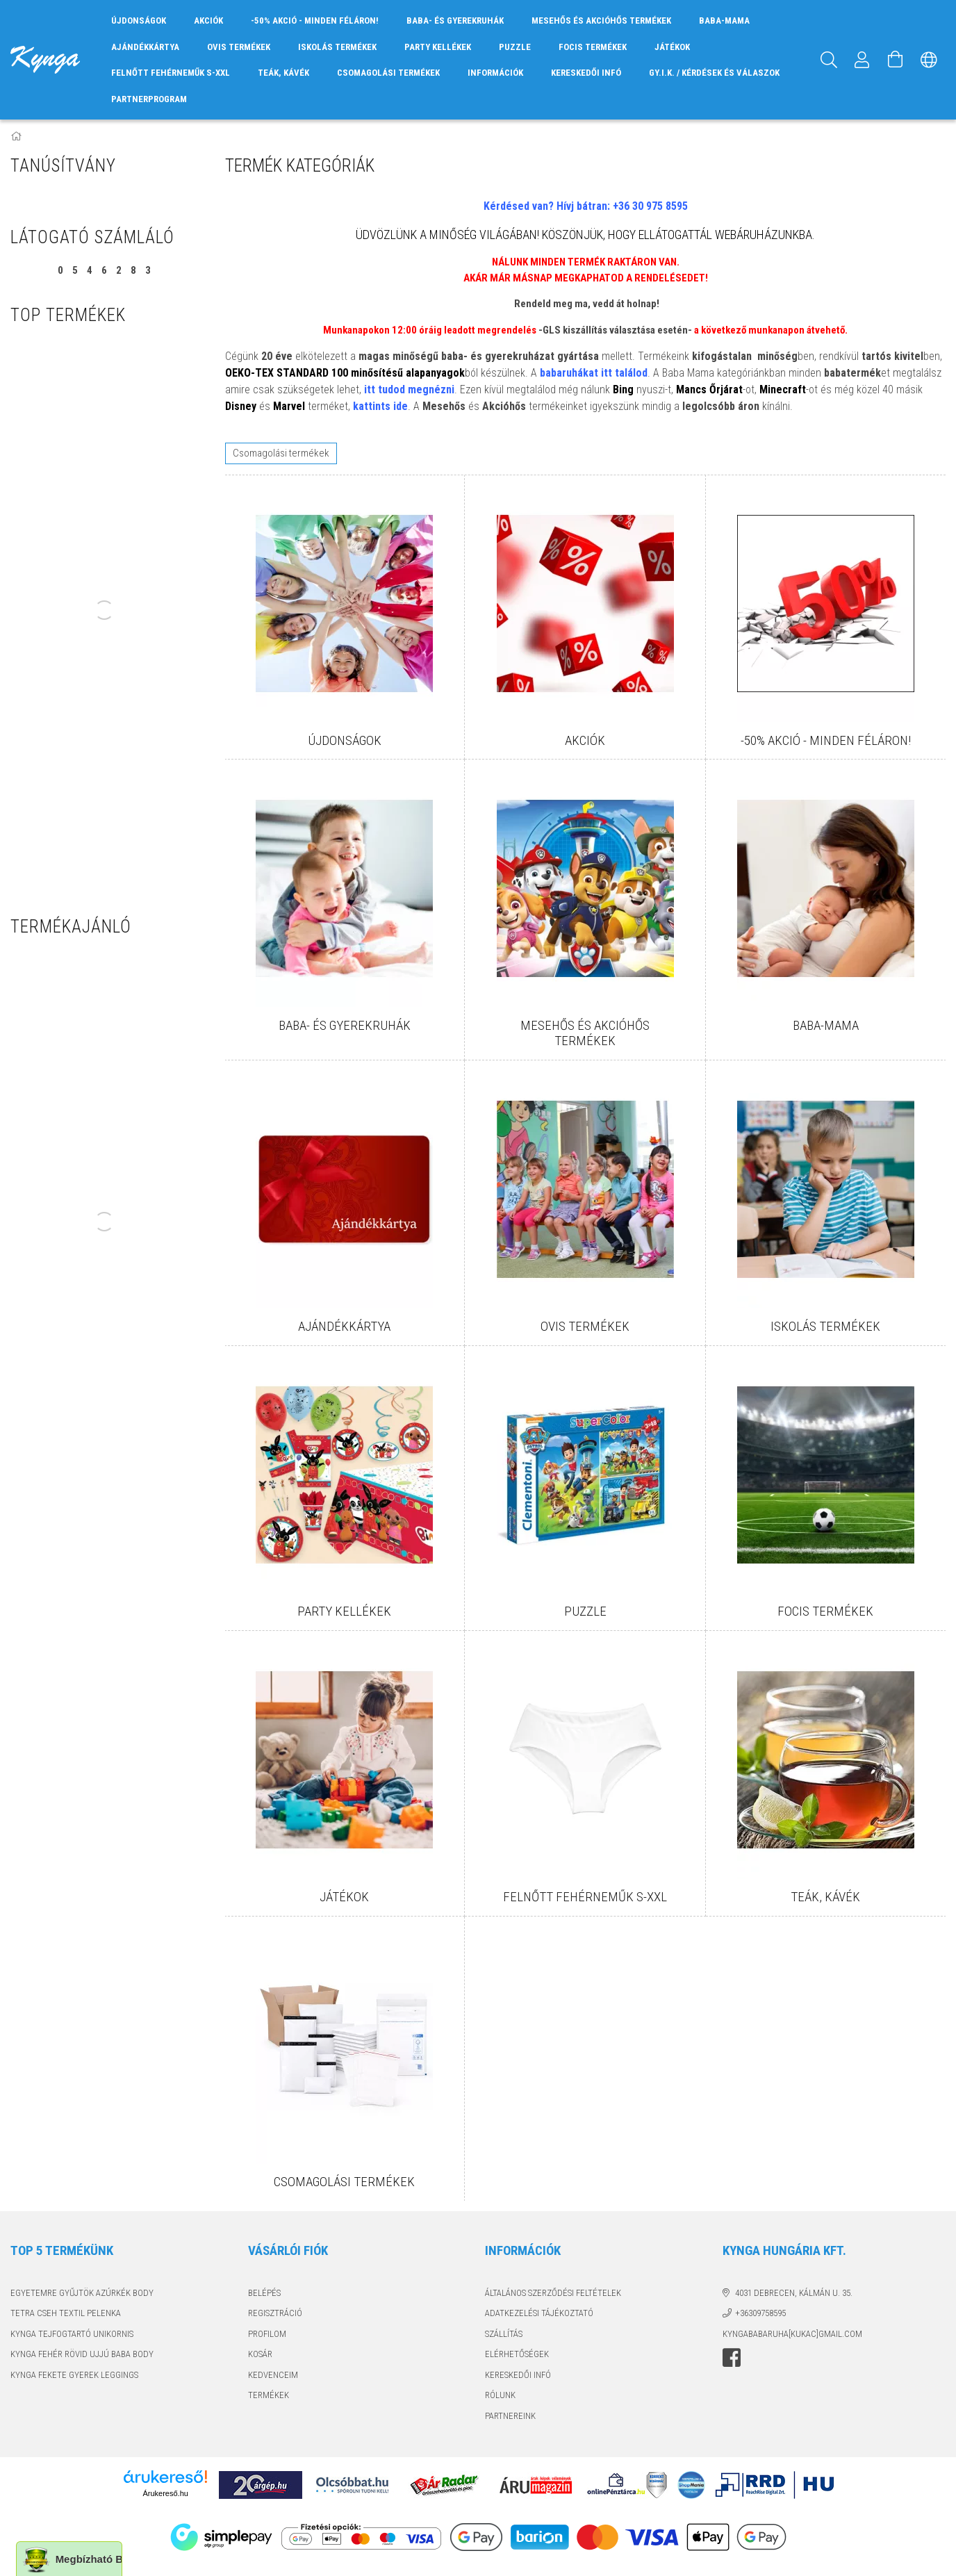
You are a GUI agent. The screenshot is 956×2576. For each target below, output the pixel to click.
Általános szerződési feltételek (553, 2293)
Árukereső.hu (165, 2493)
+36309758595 (760, 2313)
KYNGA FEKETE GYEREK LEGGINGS (74, 2375)
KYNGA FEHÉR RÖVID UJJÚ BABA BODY (82, 2354)
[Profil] (862, 60)
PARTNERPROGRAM (149, 99)
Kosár (260, 2354)
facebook (732, 2357)
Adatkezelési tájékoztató (539, 2313)
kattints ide (380, 406)
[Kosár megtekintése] (895, 60)
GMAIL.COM (840, 2334)
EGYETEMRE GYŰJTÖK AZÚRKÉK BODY (82, 2293)
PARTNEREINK (510, 2416)
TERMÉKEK (268, 2395)
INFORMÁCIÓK (495, 72)
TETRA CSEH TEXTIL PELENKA (65, 2313)
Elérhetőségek (517, 2354)
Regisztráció (275, 2313)
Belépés (264, 2293)
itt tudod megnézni (409, 389)
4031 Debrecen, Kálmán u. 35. (793, 2293)
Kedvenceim (273, 2375)
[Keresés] (829, 60)
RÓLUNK (500, 2395)
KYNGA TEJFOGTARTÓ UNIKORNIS (71, 2334)
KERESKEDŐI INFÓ (586, 72)
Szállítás (503, 2334)
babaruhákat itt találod (594, 372)
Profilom (267, 2334)
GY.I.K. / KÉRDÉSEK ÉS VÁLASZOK (714, 72)
